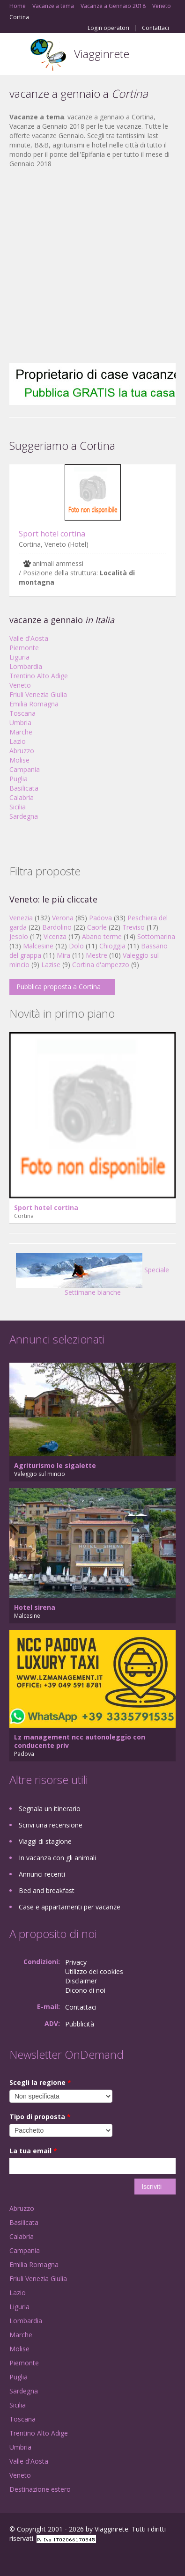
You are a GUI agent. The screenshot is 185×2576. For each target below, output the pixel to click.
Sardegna (23, 816)
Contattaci (155, 28)
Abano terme (102, 936)
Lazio (17, 741)
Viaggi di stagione (45, 1841)
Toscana (22, 713)
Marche (20, 731)
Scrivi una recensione (50, 1824)
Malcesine (38, 945)
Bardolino (57, 927)
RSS (77, 2558)
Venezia (21, 917)
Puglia (18, 778)
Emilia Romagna (34, 703)
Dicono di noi (85, 1990)
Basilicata (23, 788)
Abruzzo (21, 750)
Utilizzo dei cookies (94, 1971)
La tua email (33, 2150)
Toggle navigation (17, 55)
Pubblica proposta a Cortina (58, 986)
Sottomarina (156, 936)
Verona (63, 917)
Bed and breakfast (46, 1890)
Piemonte (24, 647)
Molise (19, 760)
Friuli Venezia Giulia (38, 694)
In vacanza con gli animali (57, 1857)
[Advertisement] (88, 265)
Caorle (97, 927)
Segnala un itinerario (50, 1808)
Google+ (32, 2558)
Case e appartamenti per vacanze (69, 1906)
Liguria (19, 657)
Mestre (96, 955)
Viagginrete (101, 53)
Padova (100, 917)
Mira (63, 955)
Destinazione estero (40, 2489)
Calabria (21, 797)
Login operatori (108, 28)
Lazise (50, 964)
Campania (24, 769)
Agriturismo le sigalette (55, 1465)
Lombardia (25, 666)
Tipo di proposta (40, 2116)
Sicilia (17, 806)
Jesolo (18, 936)
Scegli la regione (40, 2082)
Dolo (76, 945)
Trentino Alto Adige (38, 675)
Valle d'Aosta (28, 638)
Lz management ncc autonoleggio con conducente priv (79, 1741)
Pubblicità (79, 2023)
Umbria (20, 722)
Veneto (20, 685)
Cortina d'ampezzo (100, 964)
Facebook (12, 2558)
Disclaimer (81, 1980)
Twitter (55, 2558)
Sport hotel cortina (52, 533)
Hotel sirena (34, 1607)
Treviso (133, 927)
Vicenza (55, 936)
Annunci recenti (42, 1874)
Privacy (76, 1962)
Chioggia (112, 945)
